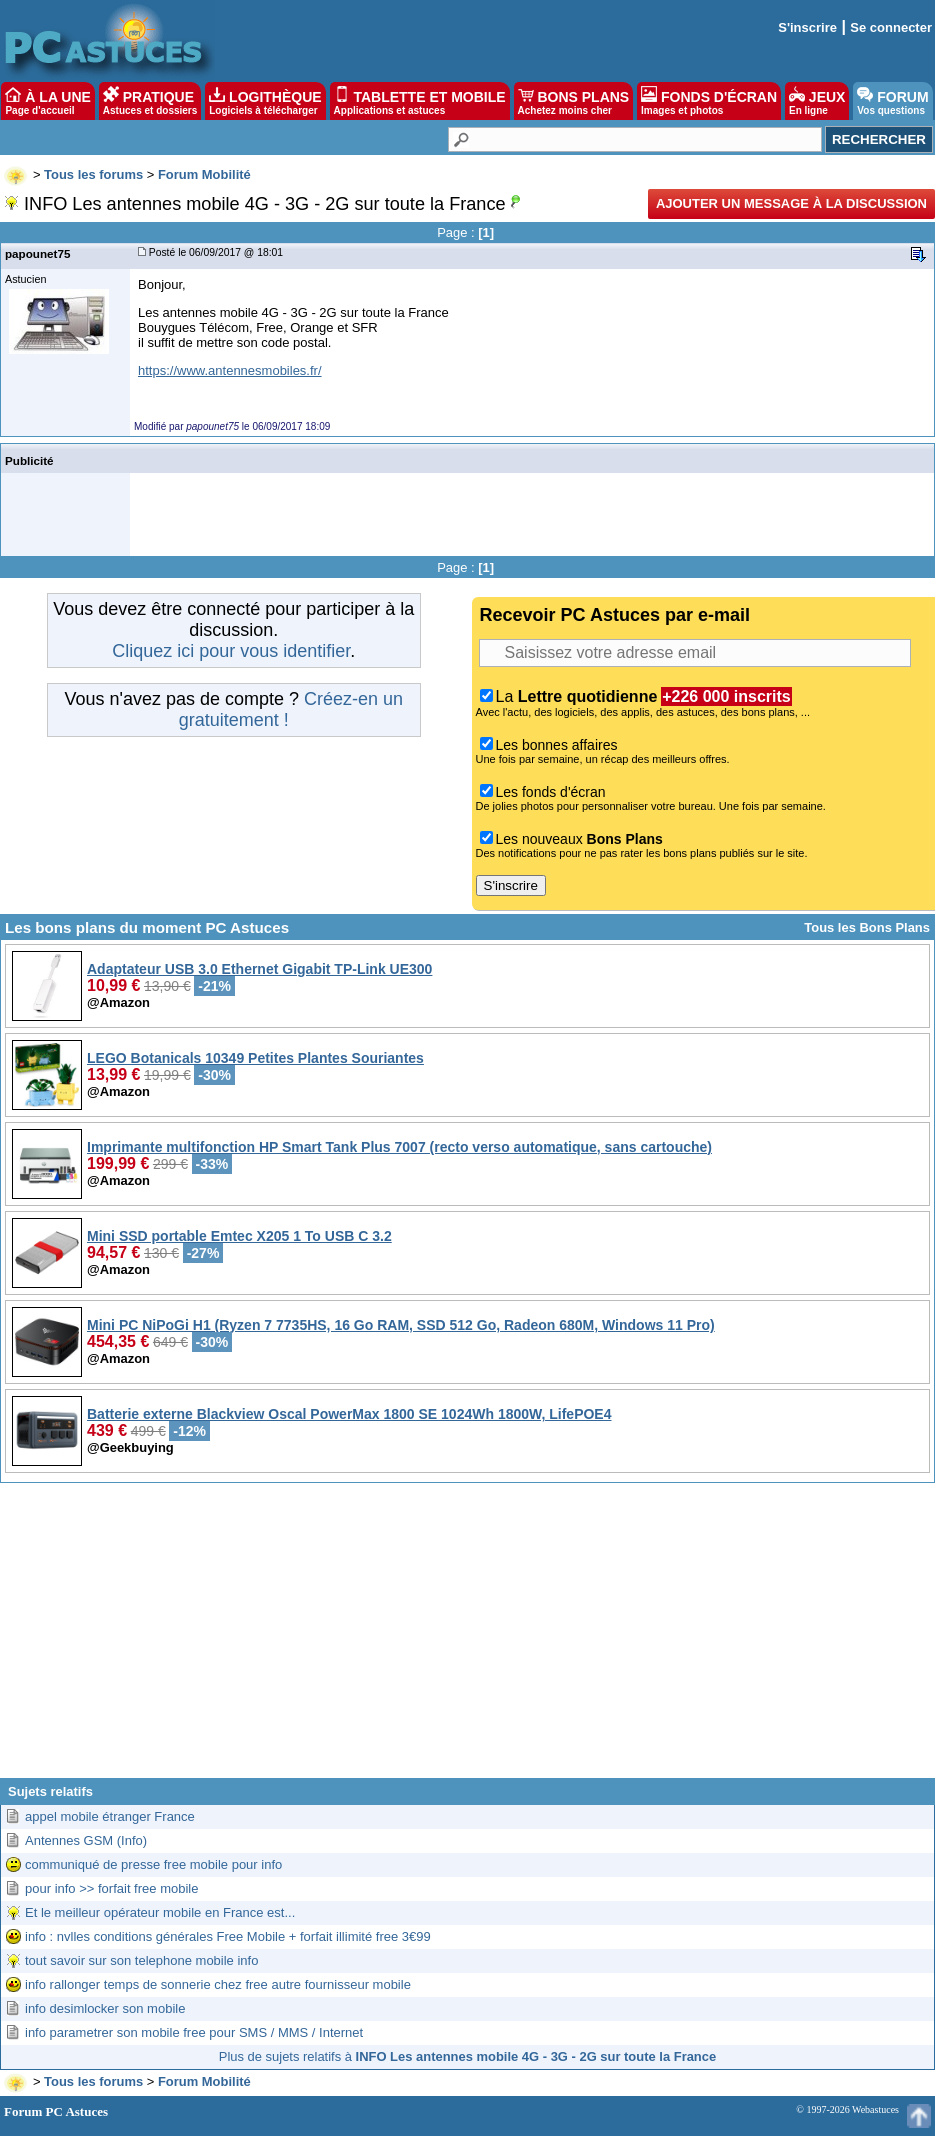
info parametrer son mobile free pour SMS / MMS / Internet (194, 2032)
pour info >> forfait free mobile (111, 1888)
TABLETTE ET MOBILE (420, 101)
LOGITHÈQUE (265, 101)
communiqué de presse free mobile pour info (153, 1864)
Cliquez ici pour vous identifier (231, 651)
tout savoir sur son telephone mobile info (141, 1960)
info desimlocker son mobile (105, 2008)
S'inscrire (807, 27)
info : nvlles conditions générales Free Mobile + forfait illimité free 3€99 (228, 1936)
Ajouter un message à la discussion (791, 203)
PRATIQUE (150, 101)
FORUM (892, 101)
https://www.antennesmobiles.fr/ (230, 370)
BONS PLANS (574, 101)
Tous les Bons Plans (867, 927)
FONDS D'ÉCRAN (709, 101)
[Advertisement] (467, 1638)
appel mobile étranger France (110, 1816)
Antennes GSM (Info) (86, 1840)
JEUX (817, 101)
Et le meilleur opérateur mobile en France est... (160, 1912)
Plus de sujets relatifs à (467, 2056)
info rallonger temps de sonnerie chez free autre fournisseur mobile (218, 1984)
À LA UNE (47, 101)
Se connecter (891, 27)
